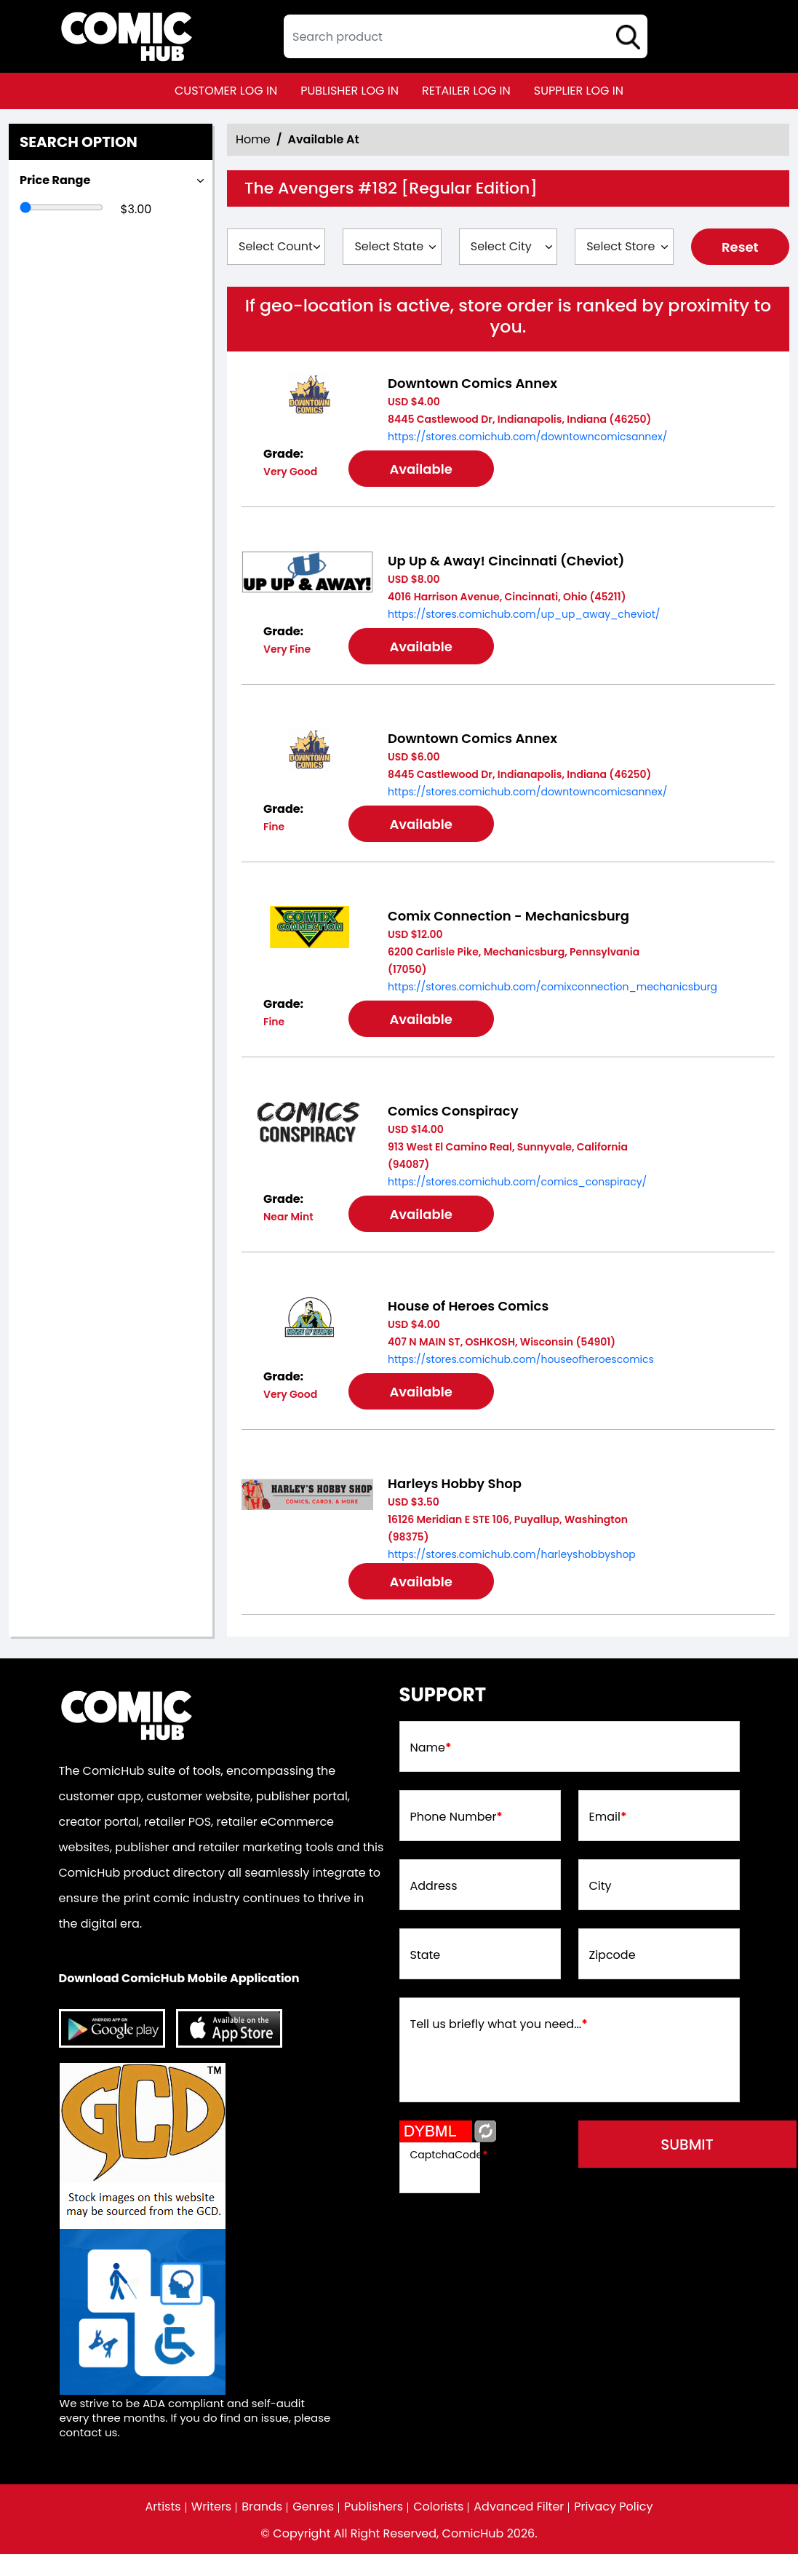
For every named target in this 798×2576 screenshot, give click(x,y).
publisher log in (349, 90)
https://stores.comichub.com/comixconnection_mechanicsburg (552, 986)
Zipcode (612, 1955)
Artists (163, 2507)
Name (431, 1748)
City (600, 1886)
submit (687, 2144)
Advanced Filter (519, 2507)
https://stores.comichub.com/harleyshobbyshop (512, 1554)
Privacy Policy (613, 2507)
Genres (313, 2507)
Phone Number (456, 1817)
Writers (211, 2507)
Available (420, 469)
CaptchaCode (449, 2155)
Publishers (373, 2507)
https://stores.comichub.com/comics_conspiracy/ (517, 1181)
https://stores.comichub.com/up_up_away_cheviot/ (524, 614)
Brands (262, 2507)
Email (608, 1817)
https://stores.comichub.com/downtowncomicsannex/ (527, 436)
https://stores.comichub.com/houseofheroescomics (521, 1359)
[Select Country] (276, 246)
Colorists (438, 2507)
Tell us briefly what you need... (499, 2024)
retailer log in (466, 90)
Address (434, 1886)
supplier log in (578, 90)
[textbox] (465, 36)
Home (253, 139)
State (425, 1955)
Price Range (55, 180)
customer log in (226, 90)
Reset (740, 247)
